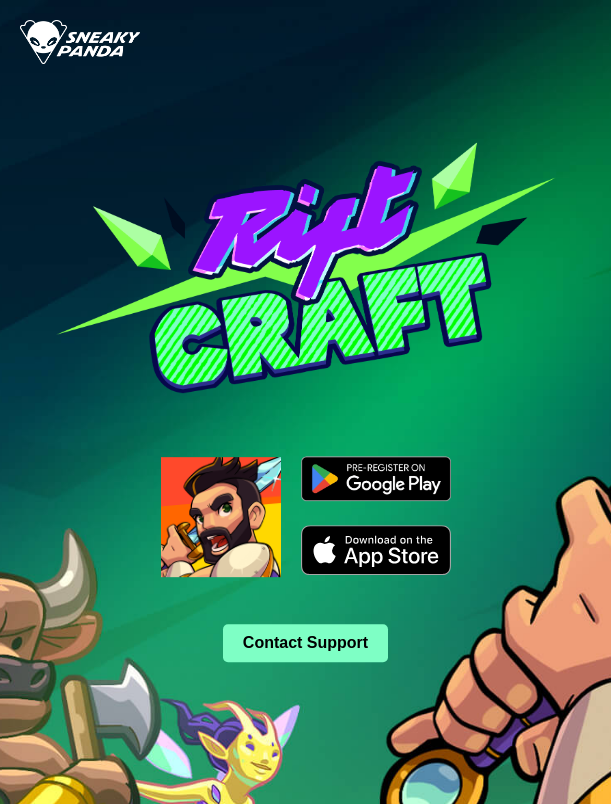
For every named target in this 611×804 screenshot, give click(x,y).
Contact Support (305, 642)
